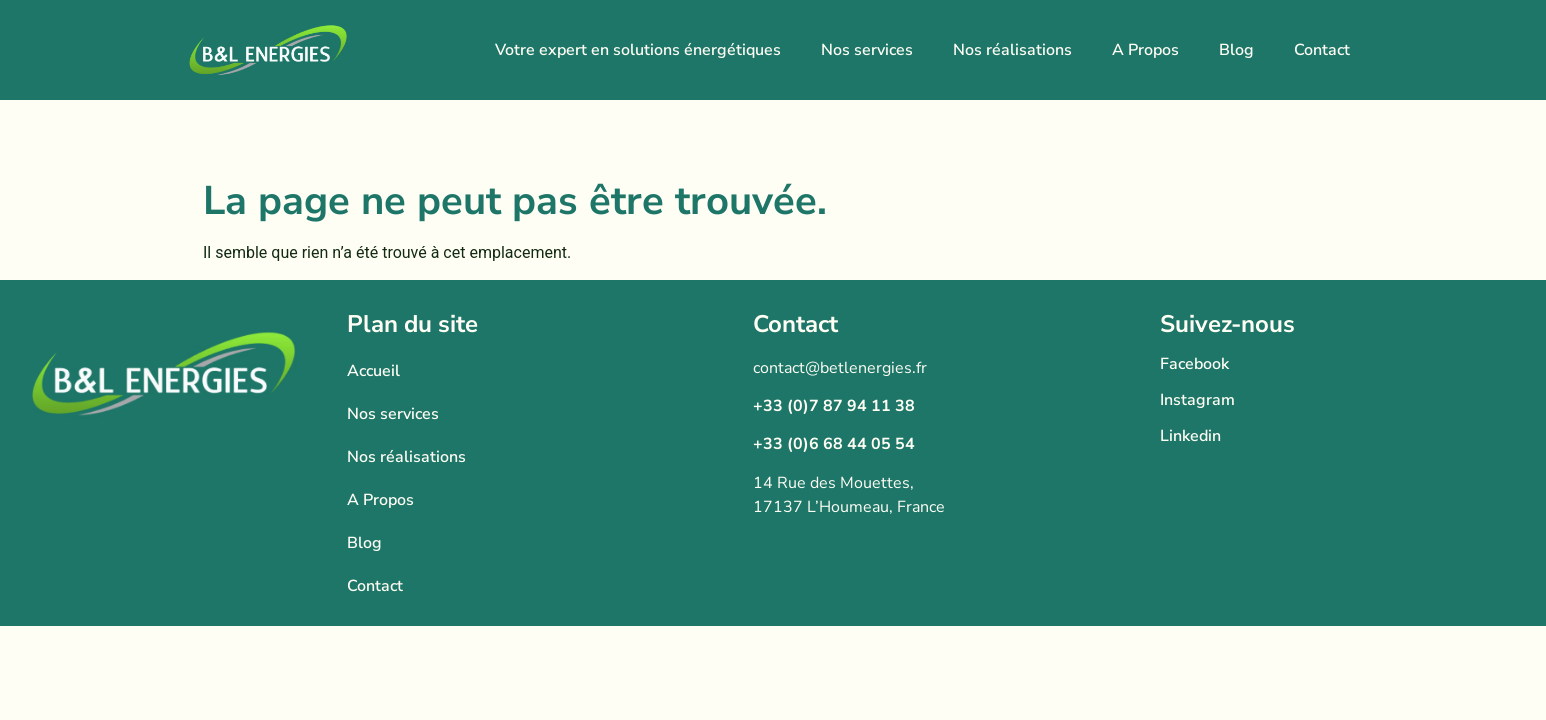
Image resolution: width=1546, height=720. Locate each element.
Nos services (867, 50)
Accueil (373, 371)
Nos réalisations (1012, 50)
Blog (1236, 50)
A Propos (1145, 50)
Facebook (1194, 364)
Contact (1322, 50)
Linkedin (1190, 436)
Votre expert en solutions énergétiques (638, 50)
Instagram (1197, 400)
